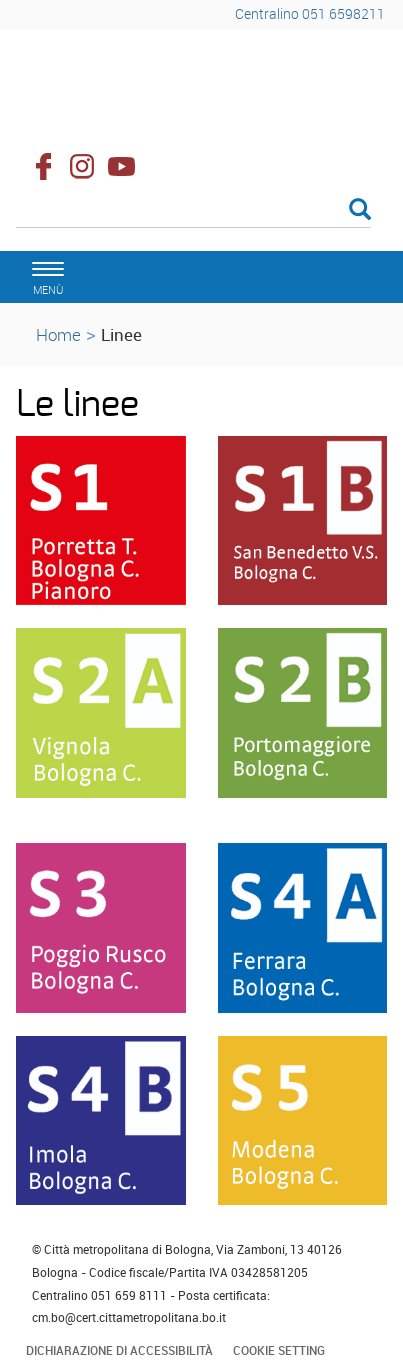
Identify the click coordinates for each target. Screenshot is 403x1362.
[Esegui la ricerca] (360, 210)
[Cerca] (193, 211)
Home (58, 334)
